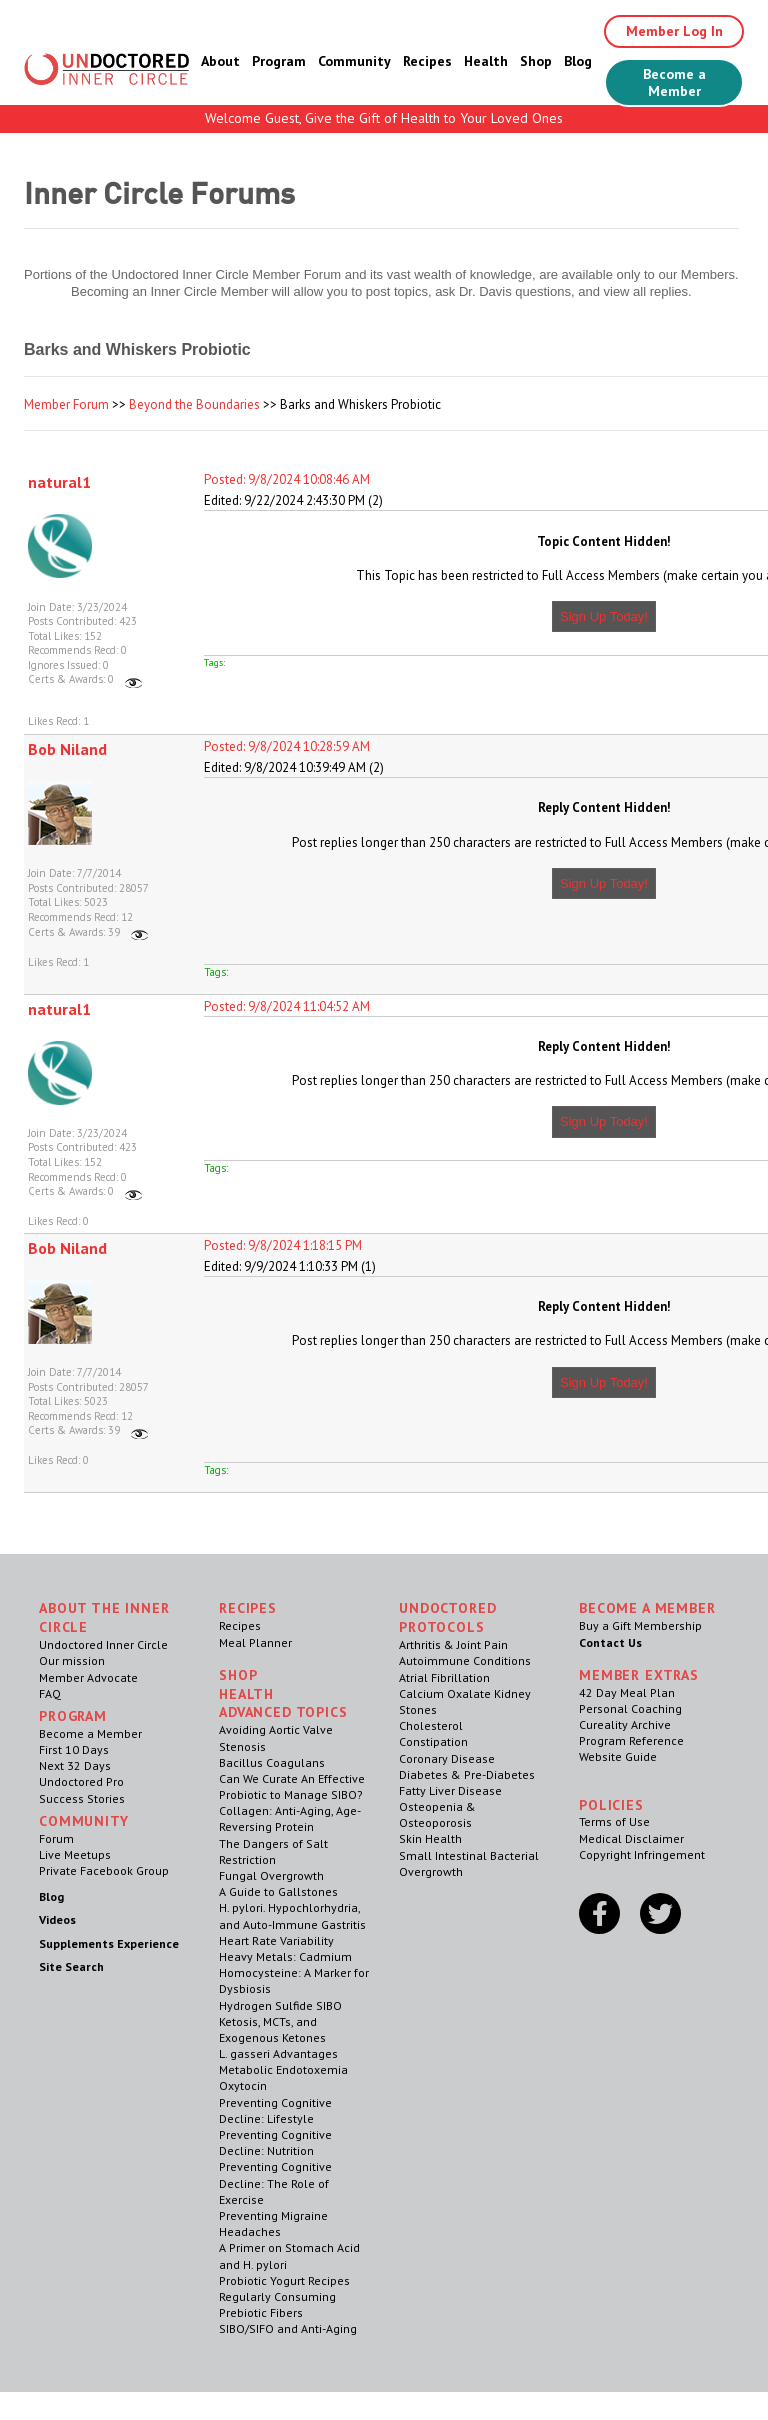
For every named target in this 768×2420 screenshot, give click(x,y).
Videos (57, 1919)
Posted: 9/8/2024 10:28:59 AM (287, 746)
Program (279, 61)
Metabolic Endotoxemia (283, 2069)
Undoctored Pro (81, 1781)
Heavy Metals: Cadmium (285, 1956)
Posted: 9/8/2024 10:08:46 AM (287, 479)
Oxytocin (243, 2085)
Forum (56, 1838)
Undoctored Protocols (447, 1617)
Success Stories (82, 1798)
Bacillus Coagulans (272, 1762)
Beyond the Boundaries (194, 404)
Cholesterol (431, 1725)
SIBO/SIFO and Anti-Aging (288, 2328)
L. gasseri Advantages (278, 2053)
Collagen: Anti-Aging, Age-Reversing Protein (290, 1818)
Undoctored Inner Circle (103, 1644)
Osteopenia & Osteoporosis (437, 1814)
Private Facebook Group (104, 1870)
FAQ (50, 1693)
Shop (536, 61)
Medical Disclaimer (631, 1838)
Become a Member (674, 82)
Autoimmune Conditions (465, 1660)
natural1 (59, 482)
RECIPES (248, 1608)
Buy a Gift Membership (640, 1625)
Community (354, 61)
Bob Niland (67, 749)
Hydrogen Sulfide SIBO (280, 2005)
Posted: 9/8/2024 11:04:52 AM (287, 1006)
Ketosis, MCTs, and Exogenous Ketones (272, 2029)
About (220, 61)
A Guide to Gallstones (278, 1891)
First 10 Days (74, 1749)
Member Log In (674, 31)
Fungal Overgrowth (271, 1875)
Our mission (72, 1660)
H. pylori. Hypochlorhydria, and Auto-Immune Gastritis (292, 1915)
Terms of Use (614, 1821)
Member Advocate (88, 1677)
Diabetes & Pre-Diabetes (467, 1774)
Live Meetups (75, 1854)
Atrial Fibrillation (444, 1677)
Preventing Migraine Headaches (273, 2223)
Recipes (427, 61)
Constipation (433, 1741)
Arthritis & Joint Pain (453, 1644)
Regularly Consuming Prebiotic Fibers (277, 2304)
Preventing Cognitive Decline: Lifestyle (275, 2110)
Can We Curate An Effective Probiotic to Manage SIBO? (292, 1786)
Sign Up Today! (604, 616)
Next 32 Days (75, 1765)
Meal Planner (255, 1642)
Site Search (71, 1966)
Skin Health (430, 1838)
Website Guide (618, 1756)
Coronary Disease (447, 1758)
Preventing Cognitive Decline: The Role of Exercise (275, 2182)
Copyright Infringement (642, 1854)
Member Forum (66, 404)
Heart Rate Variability (276, 1940)
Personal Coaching (630, 1708)
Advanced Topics (283, 1712)
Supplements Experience (109, 1943)
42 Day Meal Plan (627, 1692)
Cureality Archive (625, 1724)
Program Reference (631, 1740)
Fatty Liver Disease (450, 1790)
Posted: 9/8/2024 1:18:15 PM (283, 1245)
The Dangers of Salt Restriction (273, 1851)
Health (486, 61)
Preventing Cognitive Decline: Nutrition (275, 2142)
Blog (578, 61)
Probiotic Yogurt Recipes (284, 2280)
